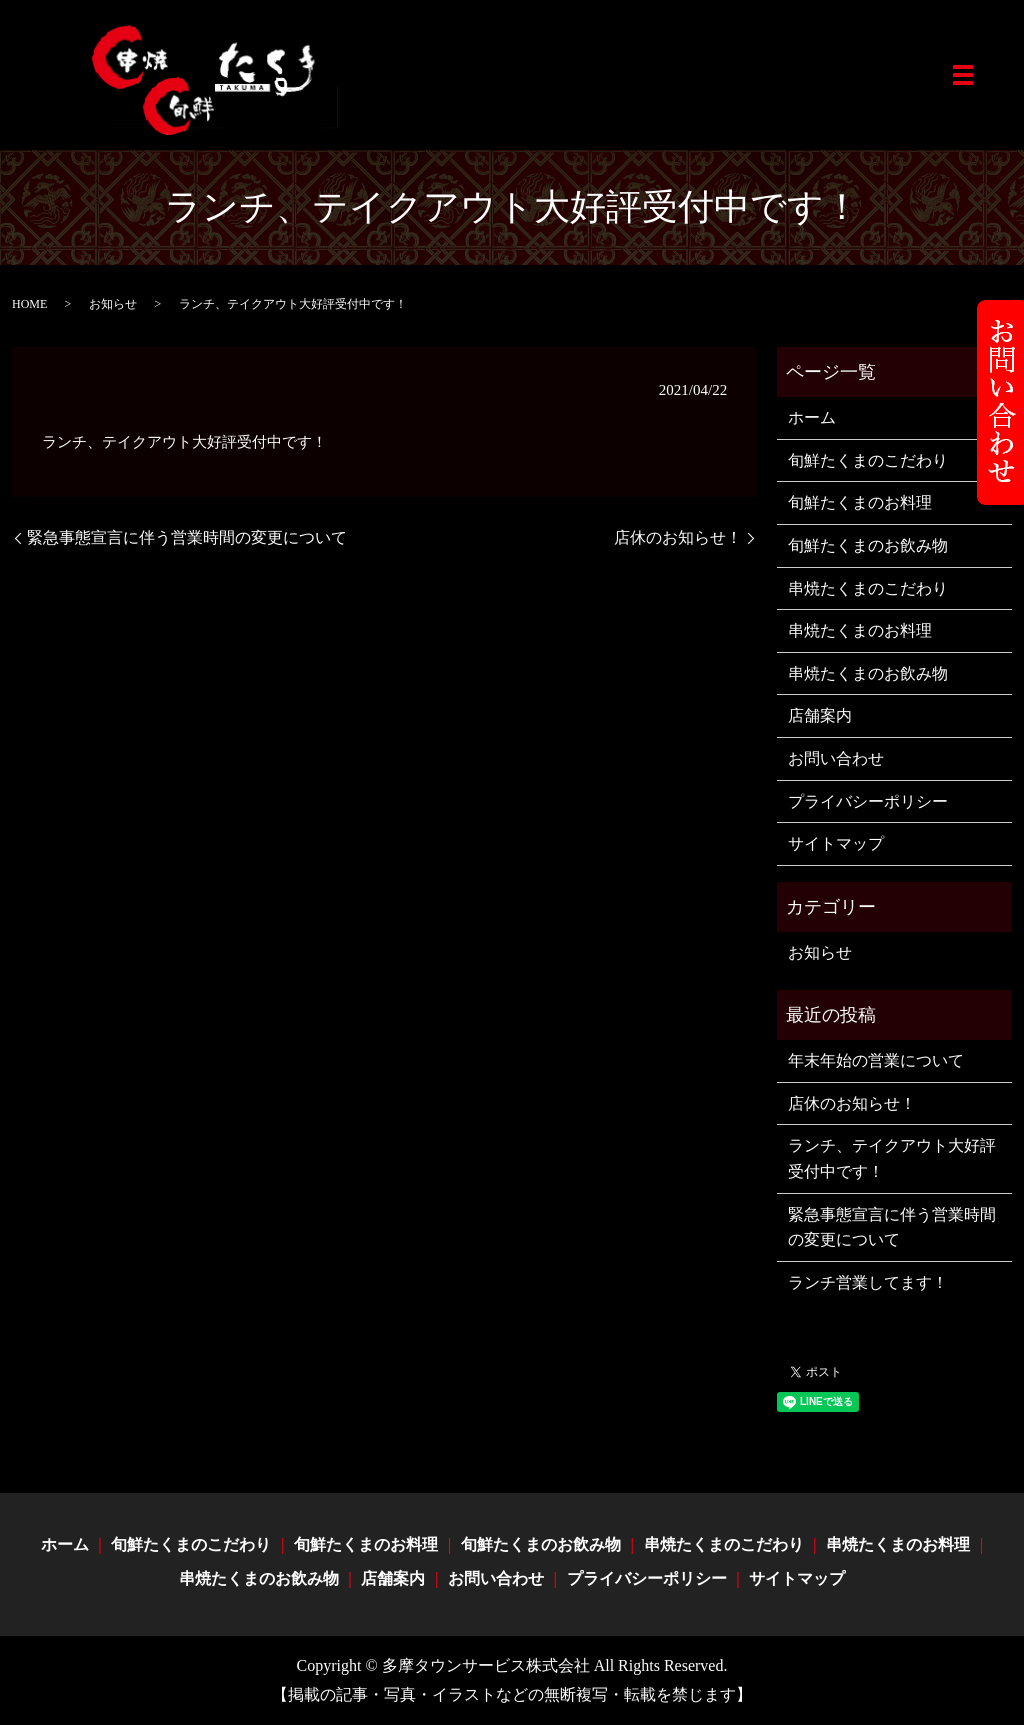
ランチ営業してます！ (868, 1282)
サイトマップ (836, 843)
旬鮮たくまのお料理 (860, 502)
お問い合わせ (836, 758)
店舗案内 (820, 715)
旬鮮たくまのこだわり (868, 460)
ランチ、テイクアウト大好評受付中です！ (892, 1158)
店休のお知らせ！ (678, 537)
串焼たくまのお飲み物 (868, 673)
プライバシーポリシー (868, 801)
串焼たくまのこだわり (868, 588)
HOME (29, 304)
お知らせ (113, 304)
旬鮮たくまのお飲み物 (868, 545)
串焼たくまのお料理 (860, 630)
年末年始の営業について (876, 1060)
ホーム (812, 417)
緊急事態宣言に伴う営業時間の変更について (187, 537)
